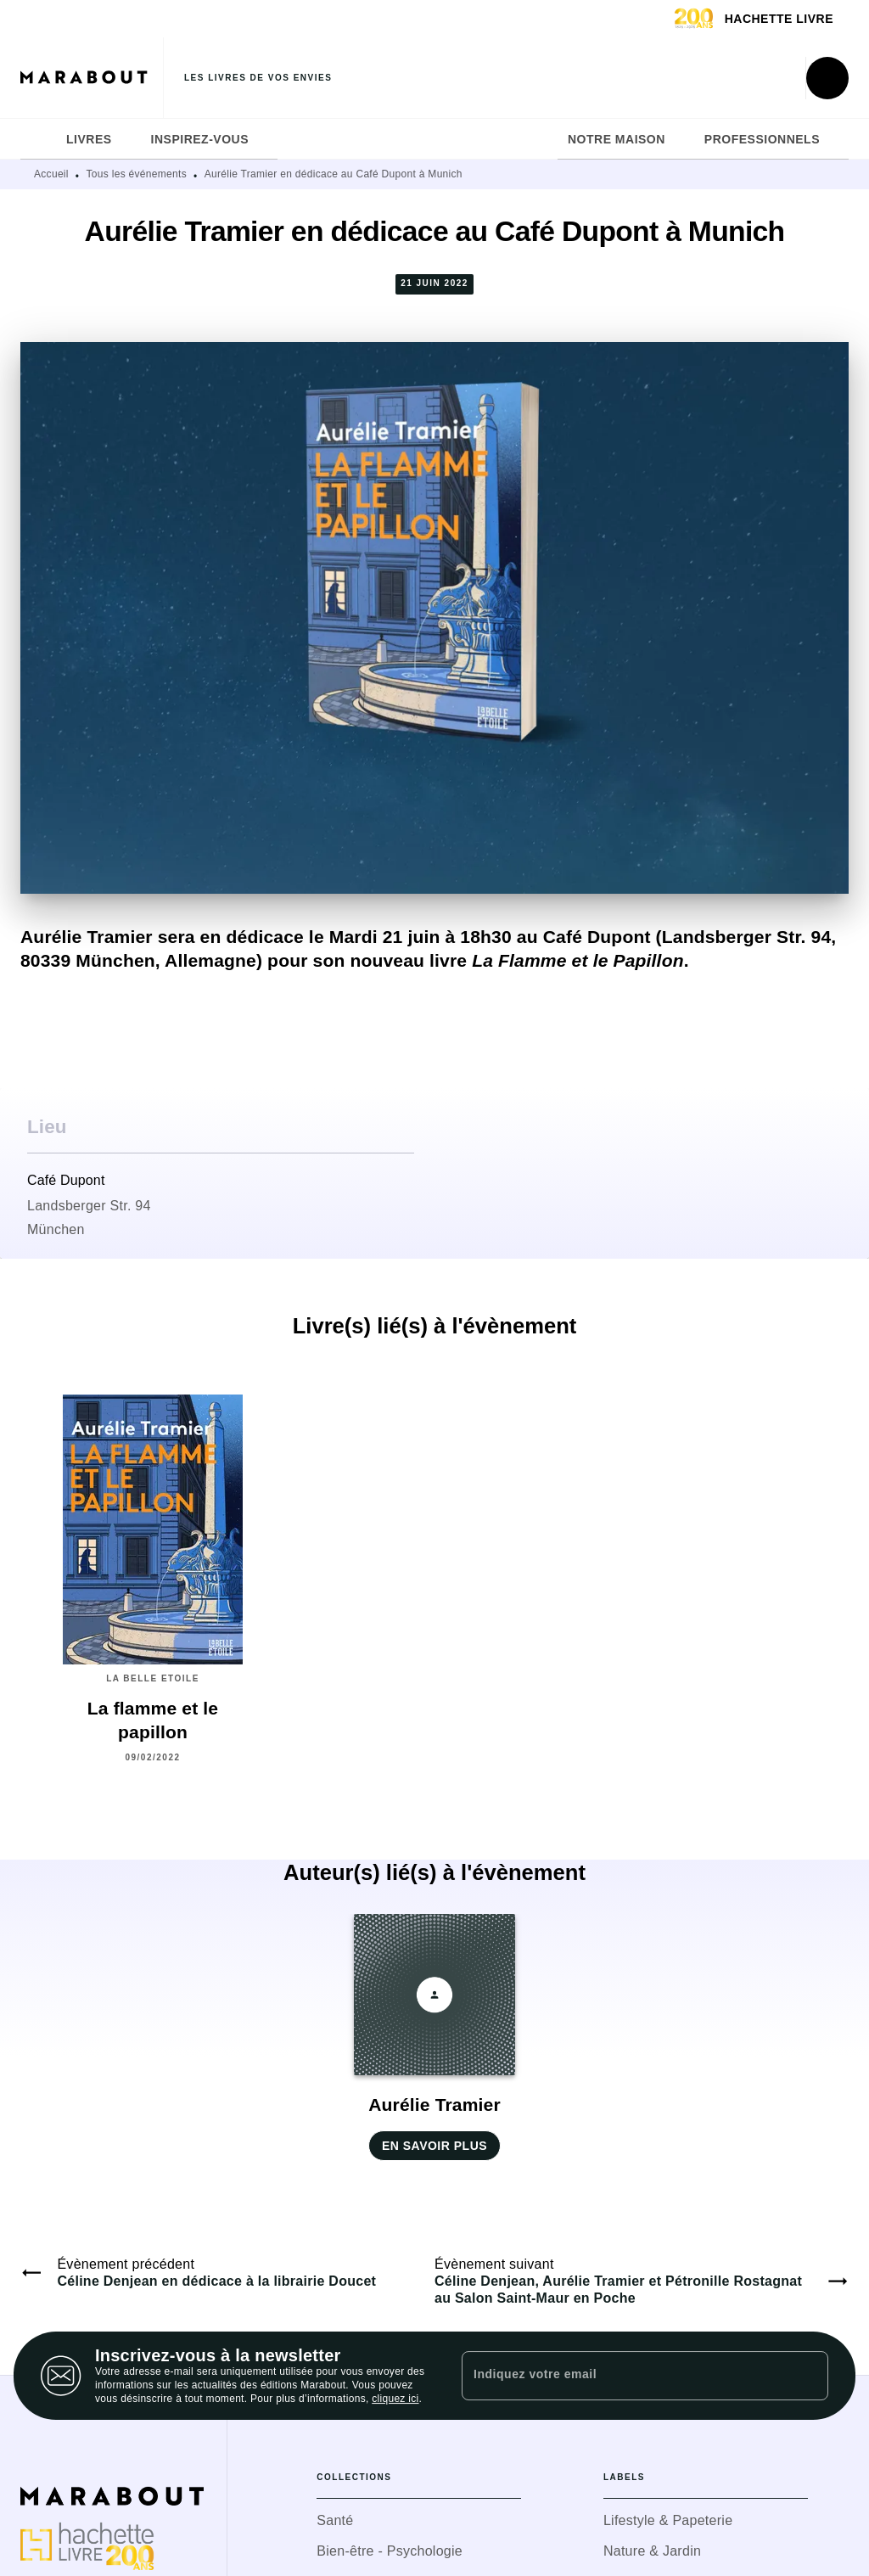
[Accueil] (91, 77)
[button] (434, 2037)
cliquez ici (395, 2399)
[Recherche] (827, 78)
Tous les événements (137, 174)
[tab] (38, 139)
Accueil (51, 174)
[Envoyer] (808, 2375)
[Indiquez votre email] (624, 2375)
